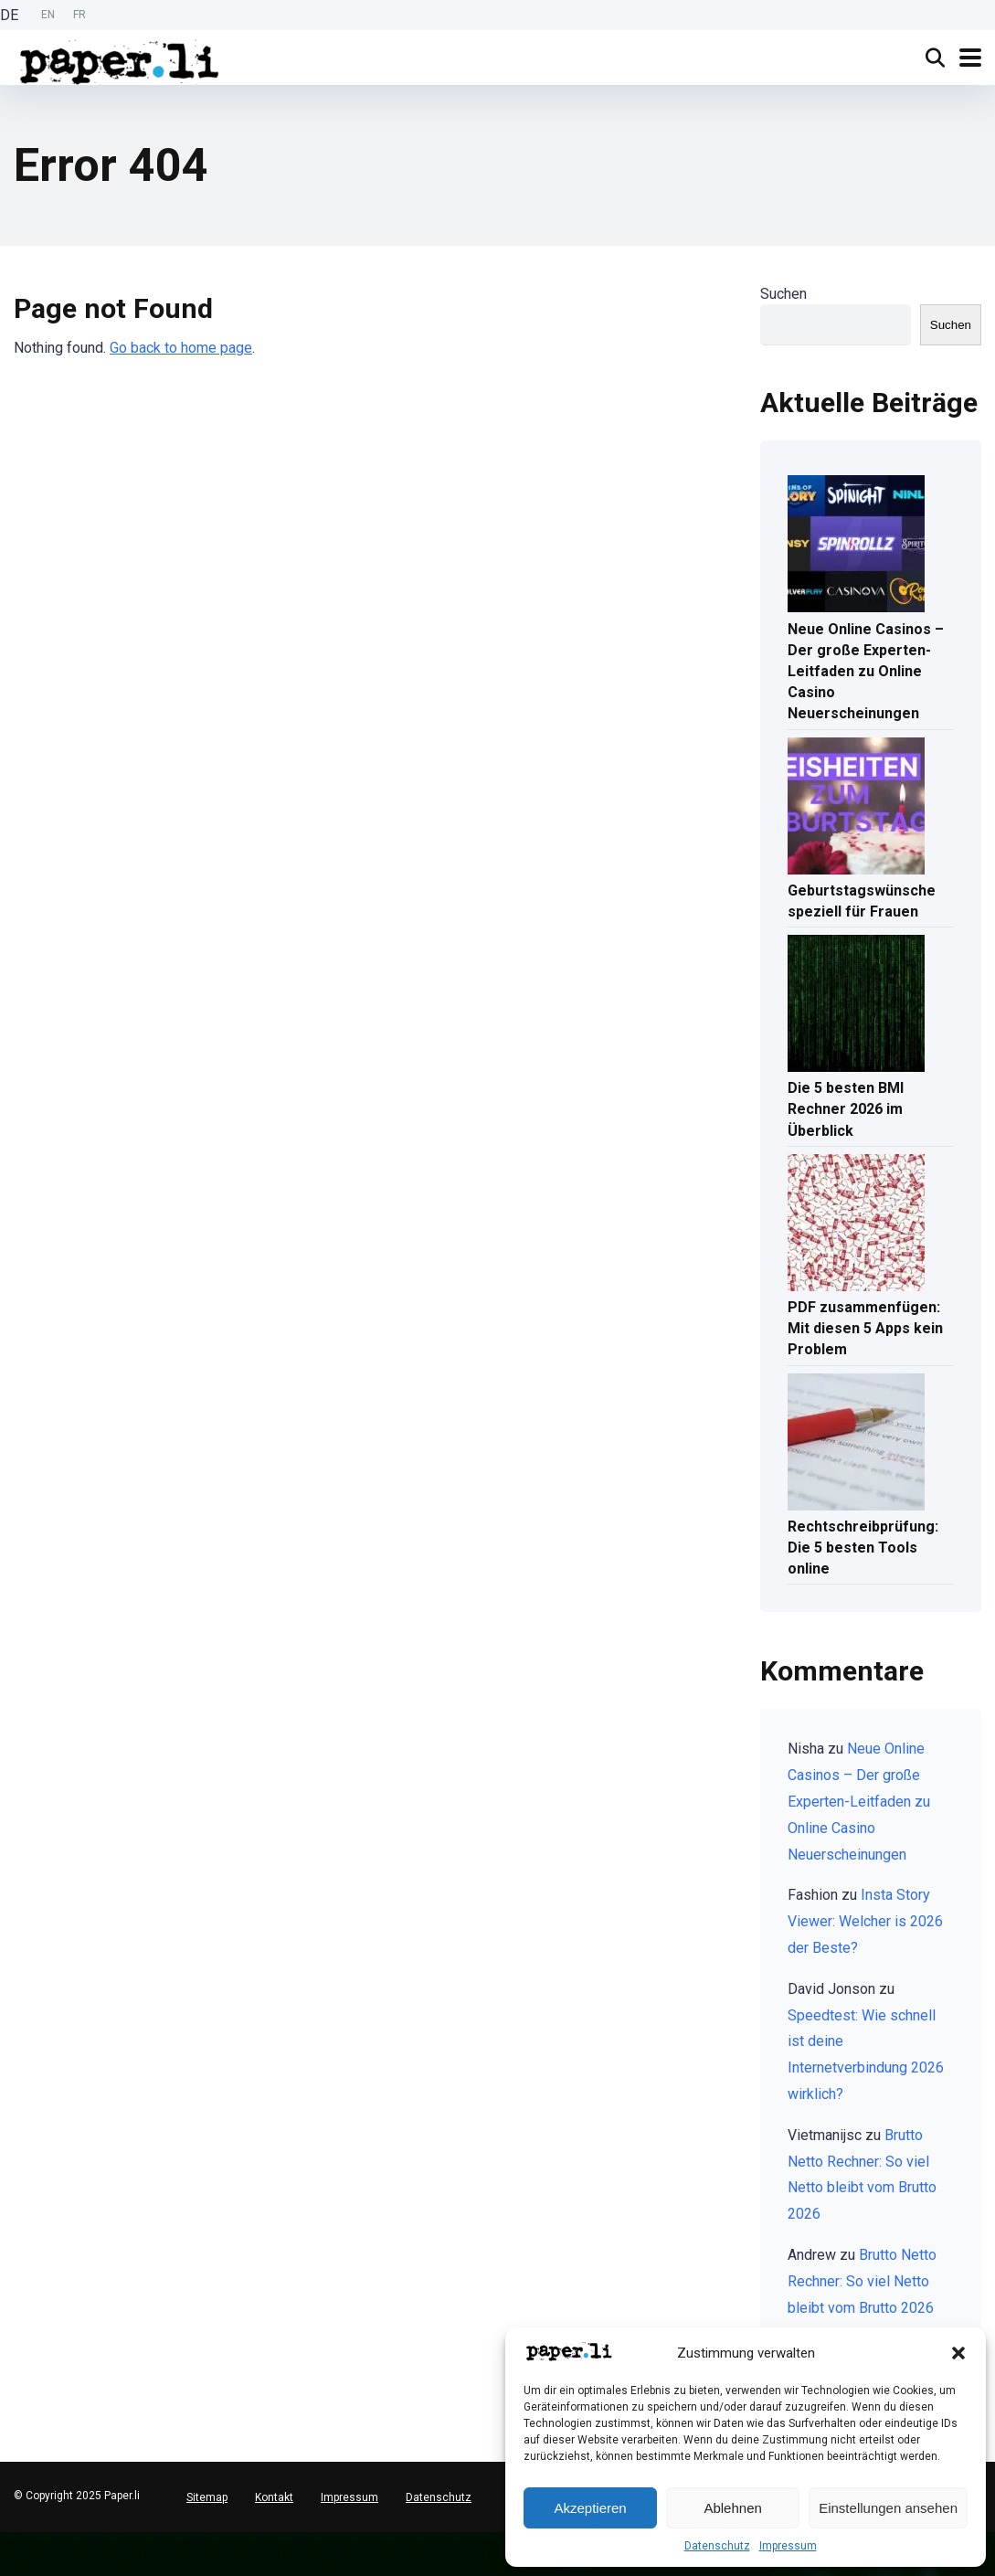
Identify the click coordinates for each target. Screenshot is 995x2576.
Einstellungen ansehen (888, 2508)
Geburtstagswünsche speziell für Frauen (862, 901)
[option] (48, 15)
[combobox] (9, 2539)
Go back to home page (181, 347)
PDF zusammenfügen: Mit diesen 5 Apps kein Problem (865, 1328)
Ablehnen (732, 2508)
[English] (9, 2553)
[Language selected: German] (47, 15)
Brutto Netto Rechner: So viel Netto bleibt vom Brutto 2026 (862, 2281)
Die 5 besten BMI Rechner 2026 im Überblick (846, 1109)
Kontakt (274, 2497)
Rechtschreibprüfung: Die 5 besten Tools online (863, 1547)
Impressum (788, 2545)
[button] (958, 2353)
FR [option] (79, 14)
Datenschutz (717, 2545)
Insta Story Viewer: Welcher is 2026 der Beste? (865, 1921)
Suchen (783, 293)
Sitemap (207, 2497)
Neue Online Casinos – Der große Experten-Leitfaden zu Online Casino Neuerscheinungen (866, 671)
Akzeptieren (590, 2508)
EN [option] (48, 14)
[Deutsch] (9, 2539)
